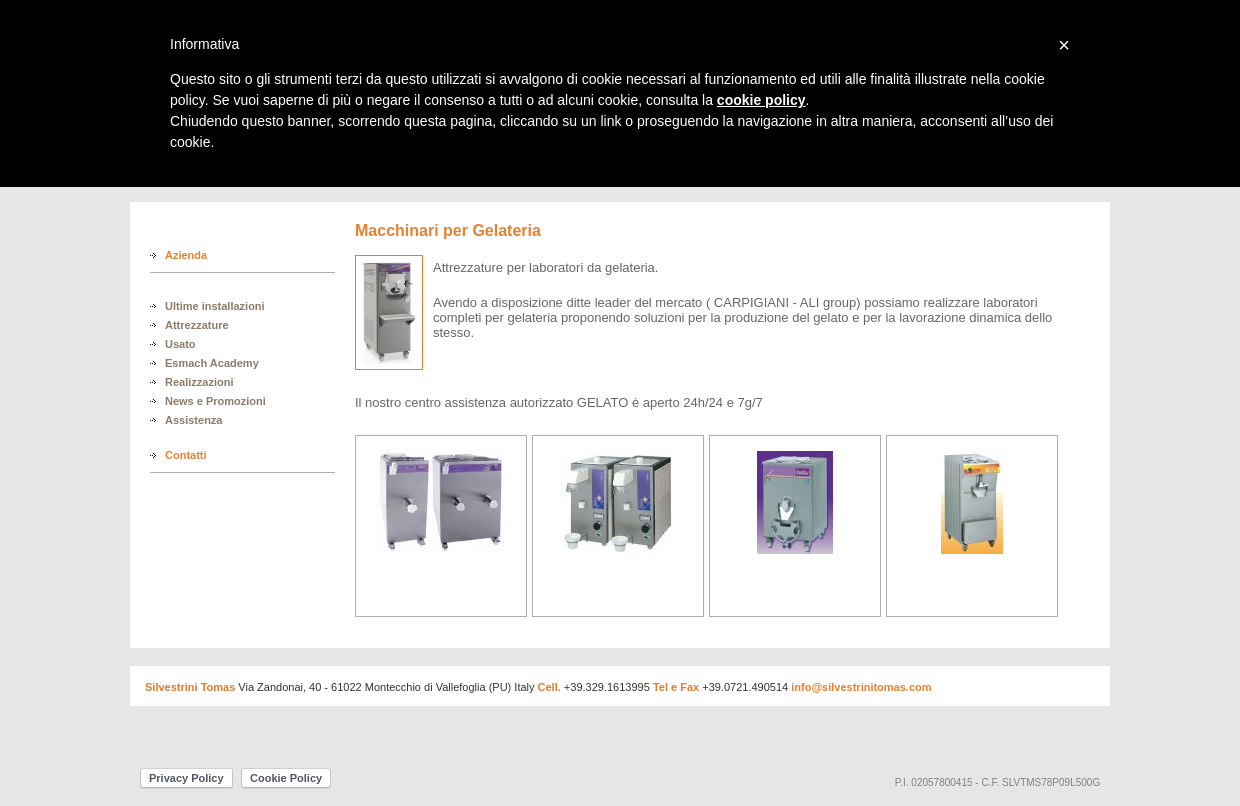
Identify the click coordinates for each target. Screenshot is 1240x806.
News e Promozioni (215, 401)
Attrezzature (197, 325)
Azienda (186, 255)
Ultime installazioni (215, 306)
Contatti (186, 455)
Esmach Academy (212, 363)
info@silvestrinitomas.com (861, 687)
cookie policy (761, 100)
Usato (180, 344)
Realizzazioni (199, 382)
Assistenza (193, 420)
